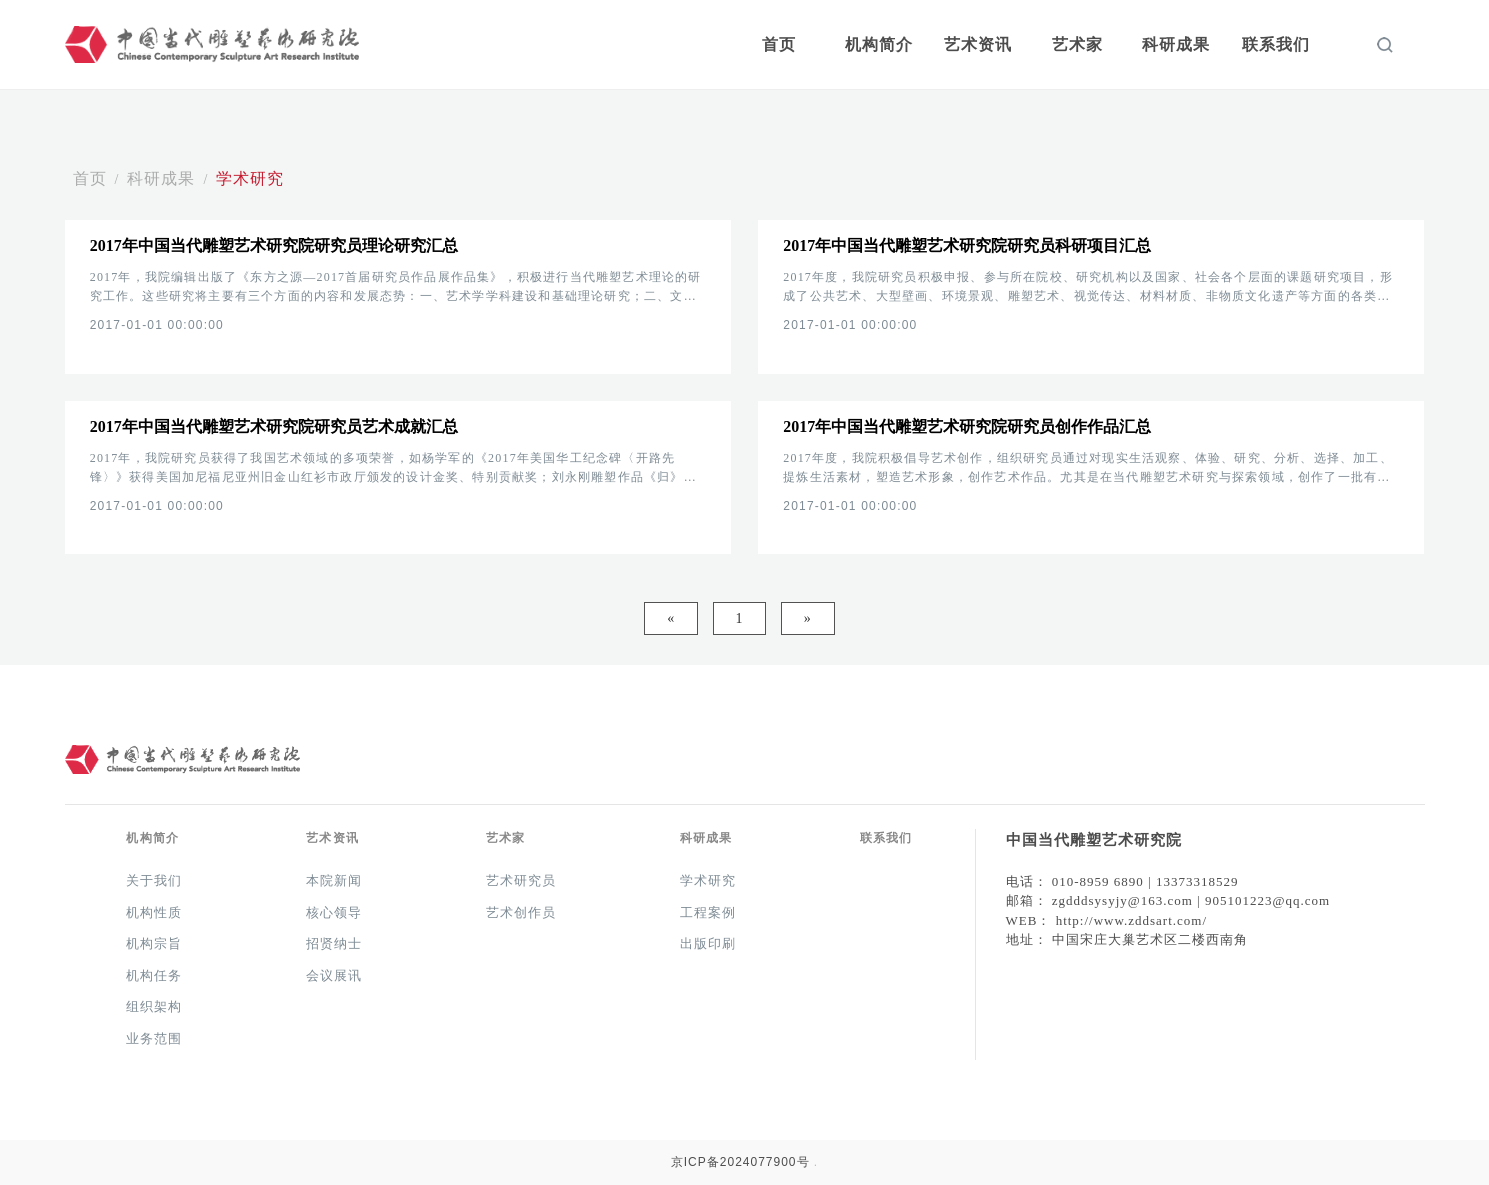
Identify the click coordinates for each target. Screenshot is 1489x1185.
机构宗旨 (154, 943)
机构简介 (879, 44)
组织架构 (154, 1006)
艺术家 (1077, 44)
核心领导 (334, 912)
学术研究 (250, 178)
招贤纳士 (334, 943)
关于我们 (154, 880)
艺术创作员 (521, 912)
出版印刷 (708, 943)
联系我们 (1276, 44)
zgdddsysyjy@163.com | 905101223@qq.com (1191, 900)
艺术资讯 (978, 44)
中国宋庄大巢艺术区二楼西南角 (1150, 939)
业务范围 (154, 1038)
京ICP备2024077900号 (740, 1162)
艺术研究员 (521, 880)
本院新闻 (334, 880)
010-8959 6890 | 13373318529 (1145, 881)
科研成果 (1176, 44)
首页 (779, 44)
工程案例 (708, 912)
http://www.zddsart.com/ (1131, 920)
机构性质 (154, 912)
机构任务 (154, 975)
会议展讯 (334, 975)
